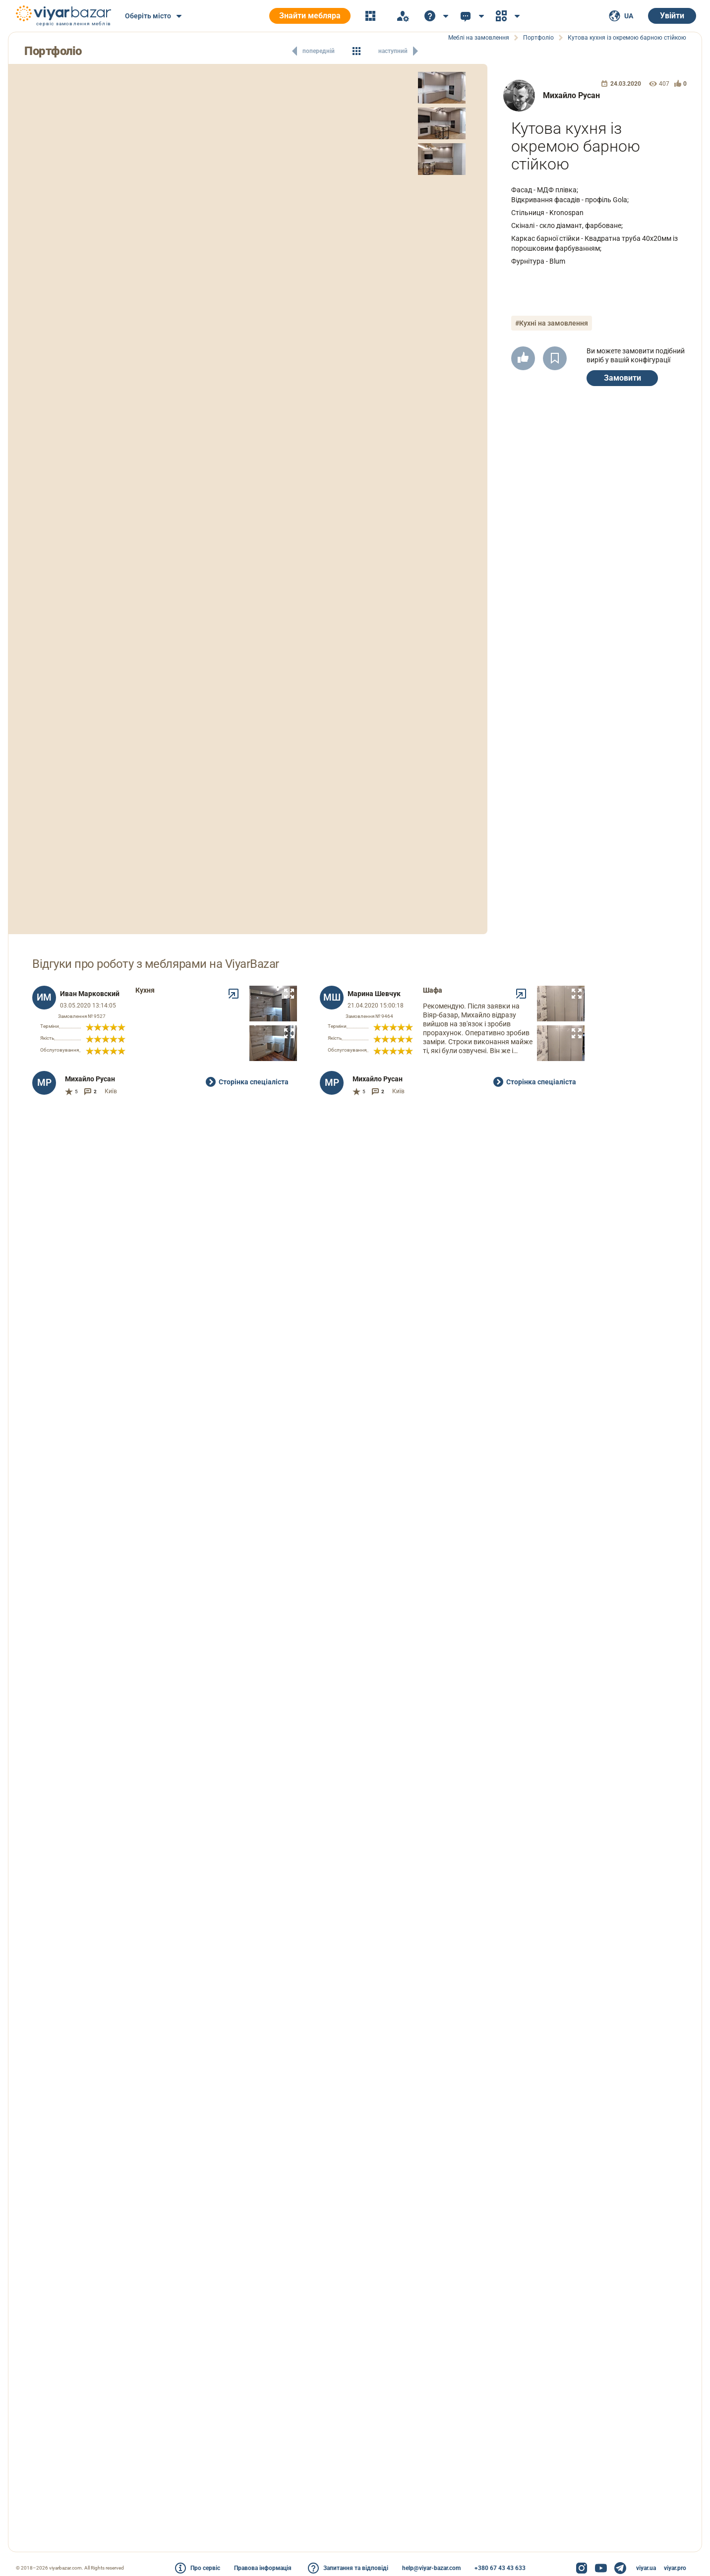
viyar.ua (646, 2568)
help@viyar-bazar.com (431, 2568)
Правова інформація (263, 2568)
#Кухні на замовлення (551, 323)
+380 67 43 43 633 (500, 2568)
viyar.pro (675, 2568)
